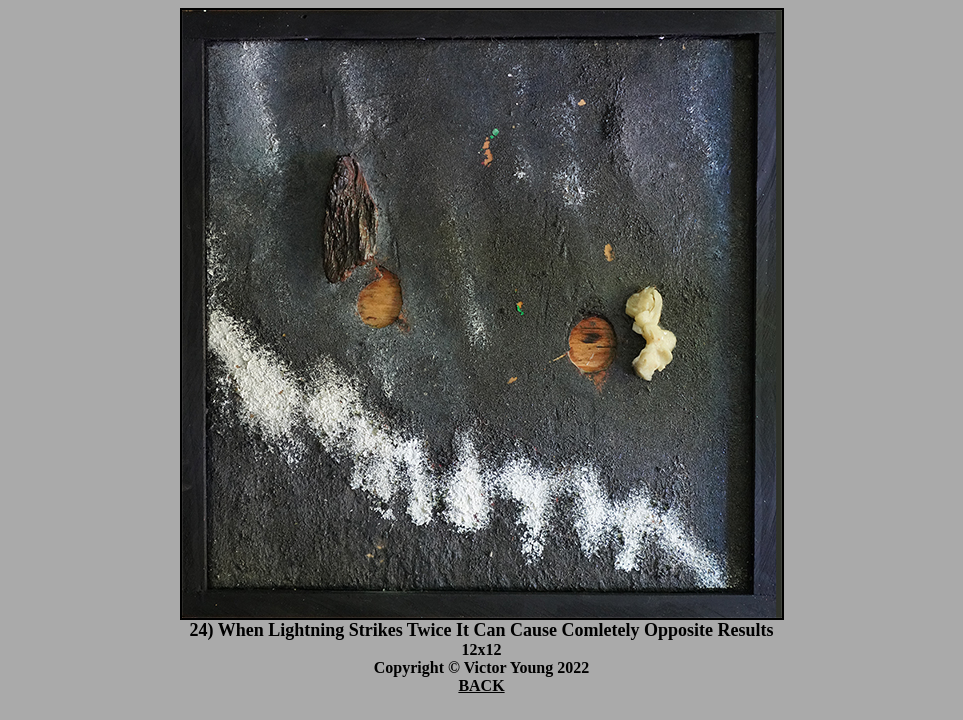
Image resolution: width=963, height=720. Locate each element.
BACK (481, 685)
